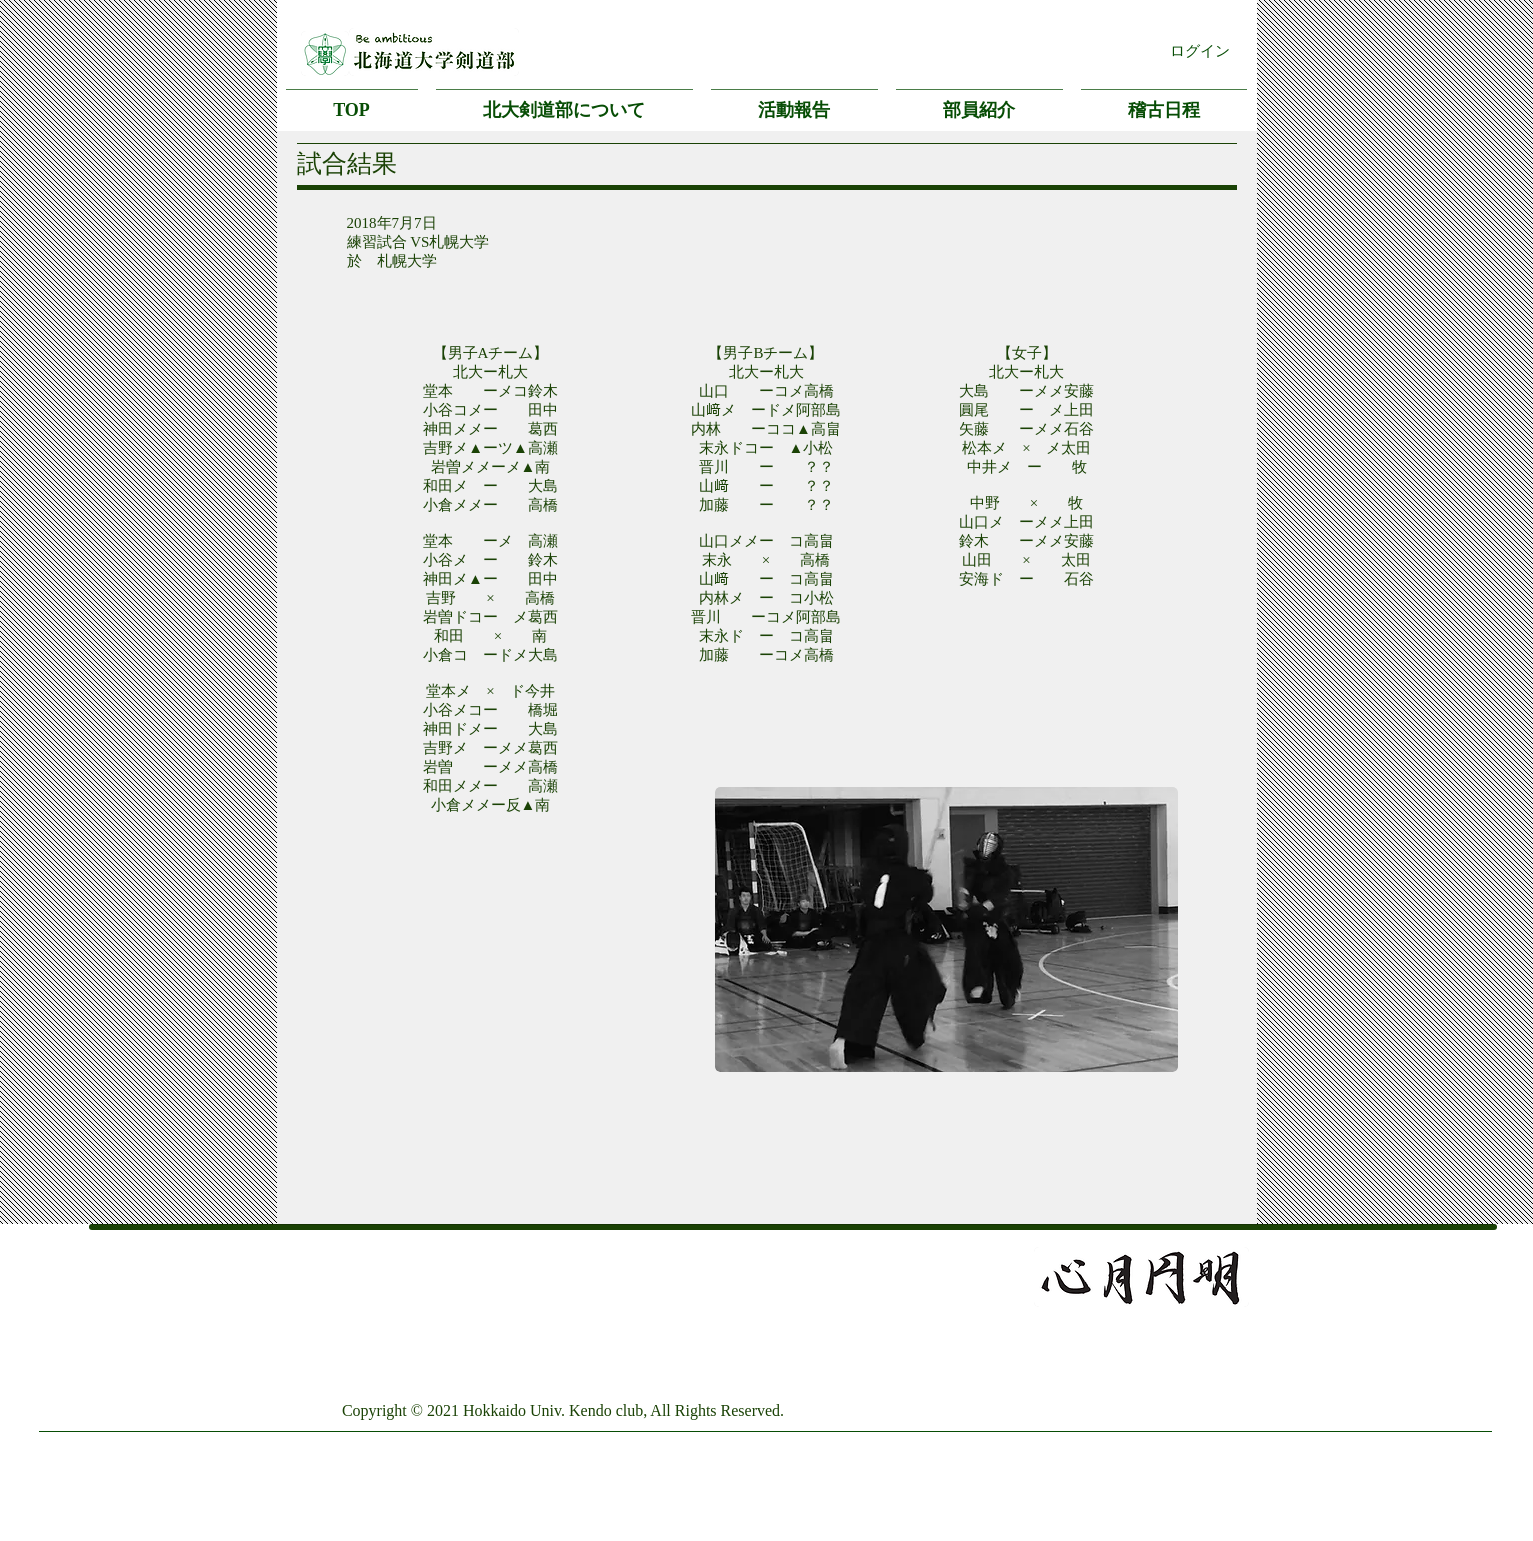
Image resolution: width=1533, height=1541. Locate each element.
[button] (564, 101)
